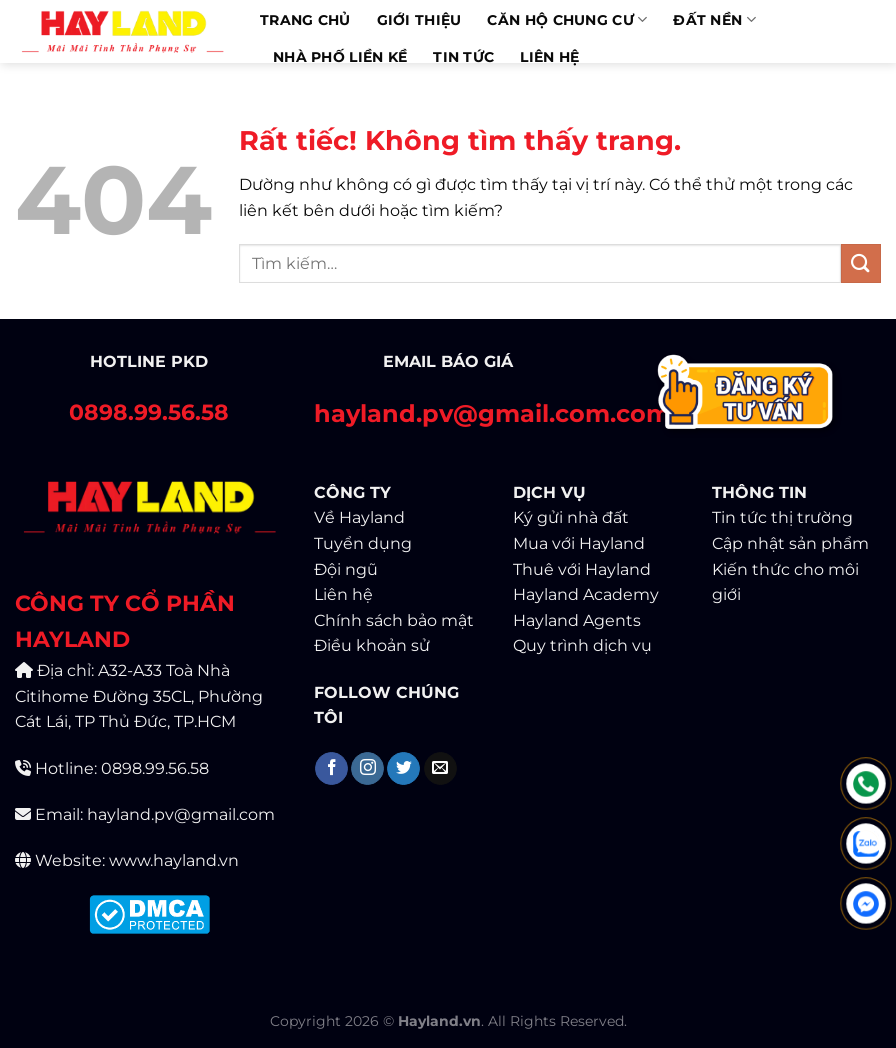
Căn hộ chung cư (567, 19)
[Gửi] (861, 263)
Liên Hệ (549, 57)
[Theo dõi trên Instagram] (367, 769)
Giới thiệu (419, 20)
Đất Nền (714, 19)
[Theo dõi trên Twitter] (403, 769)
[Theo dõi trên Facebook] (331, 769)
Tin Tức (463, 57)
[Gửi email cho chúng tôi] (440, 769)
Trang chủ (305, 20)
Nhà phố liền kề (340, 57)
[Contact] (746, 396)
